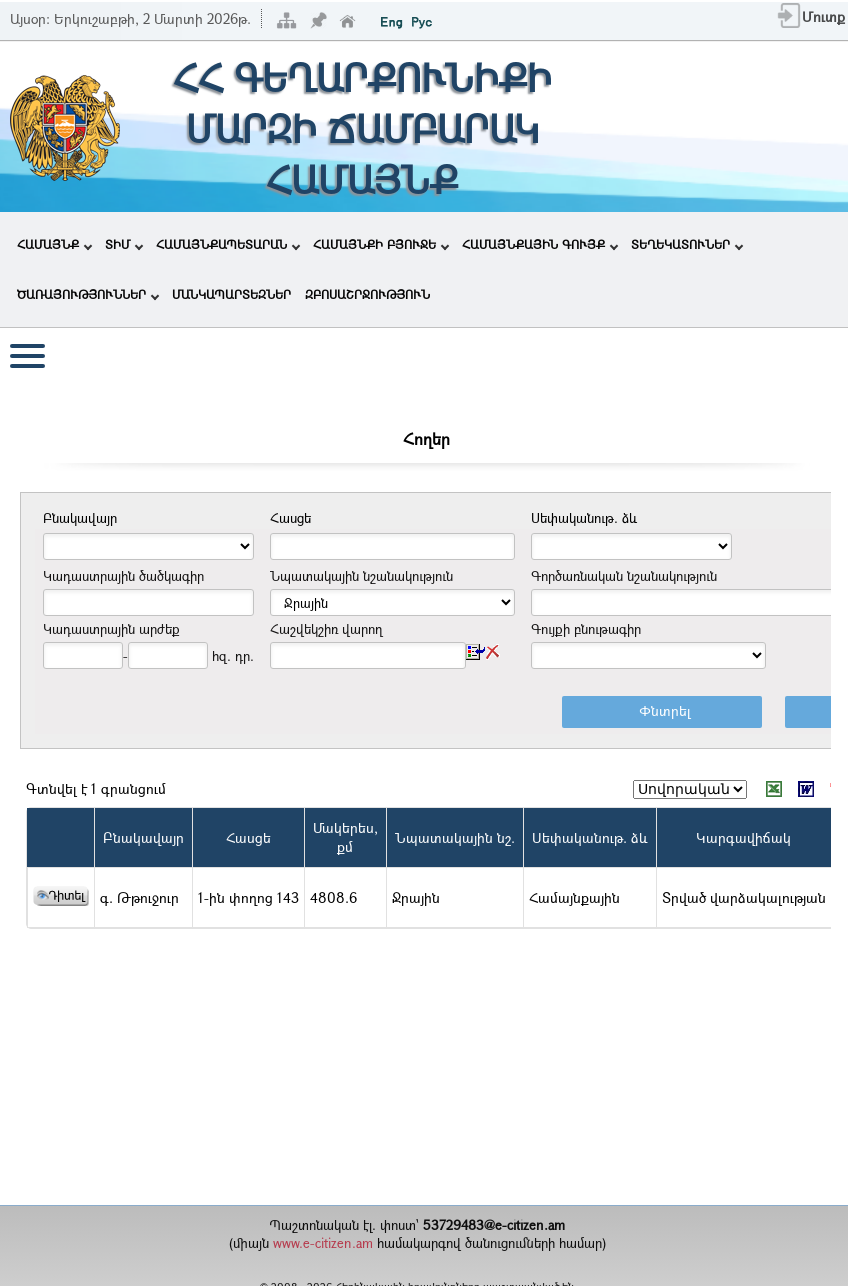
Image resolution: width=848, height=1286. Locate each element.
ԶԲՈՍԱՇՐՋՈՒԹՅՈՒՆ (367, 294)
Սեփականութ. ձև (590, 837)
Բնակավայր (143, 837)
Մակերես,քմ (345, 837)
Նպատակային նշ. (455, 837)
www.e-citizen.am (323, 1243)
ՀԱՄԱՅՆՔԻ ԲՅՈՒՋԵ (381, 244)
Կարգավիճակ (743, 837)
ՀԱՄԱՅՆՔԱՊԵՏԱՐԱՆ (228, 244)
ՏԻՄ (124, 244)
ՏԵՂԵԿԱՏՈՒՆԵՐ (687, 244)
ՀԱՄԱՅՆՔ (54, 244)
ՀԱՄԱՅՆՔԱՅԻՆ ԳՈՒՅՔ (540, 244)
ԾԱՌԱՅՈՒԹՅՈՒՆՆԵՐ (88, 294)
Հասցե (248, 837)
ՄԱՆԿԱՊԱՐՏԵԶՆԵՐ (231, 294)
